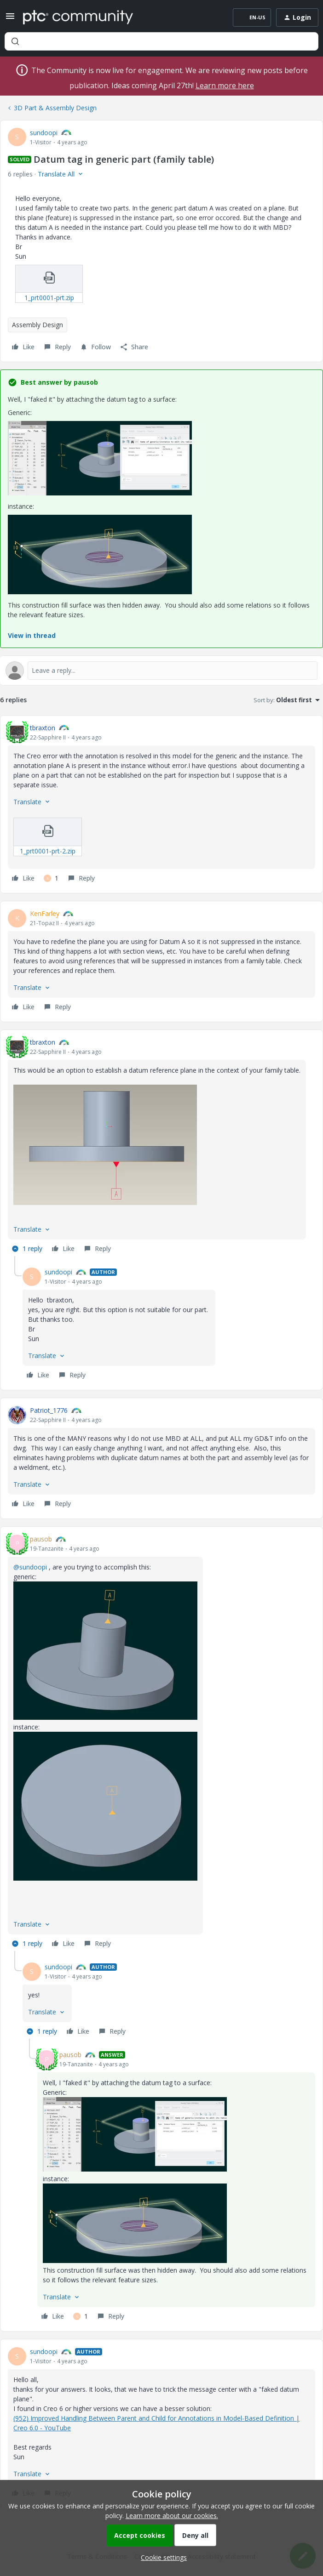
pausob (41, 1539)
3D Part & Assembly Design (55, 107)
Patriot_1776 (49, 1410)
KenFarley (44, 913)
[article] (161, 804)
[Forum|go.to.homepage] (78, 17)
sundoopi (44, 132)
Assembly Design (37, 324)
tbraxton (42, 727)
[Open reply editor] (161, 670)
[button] (10, 19)
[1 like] (51, 878)
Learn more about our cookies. (172, 2515)
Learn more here (225, 85)
